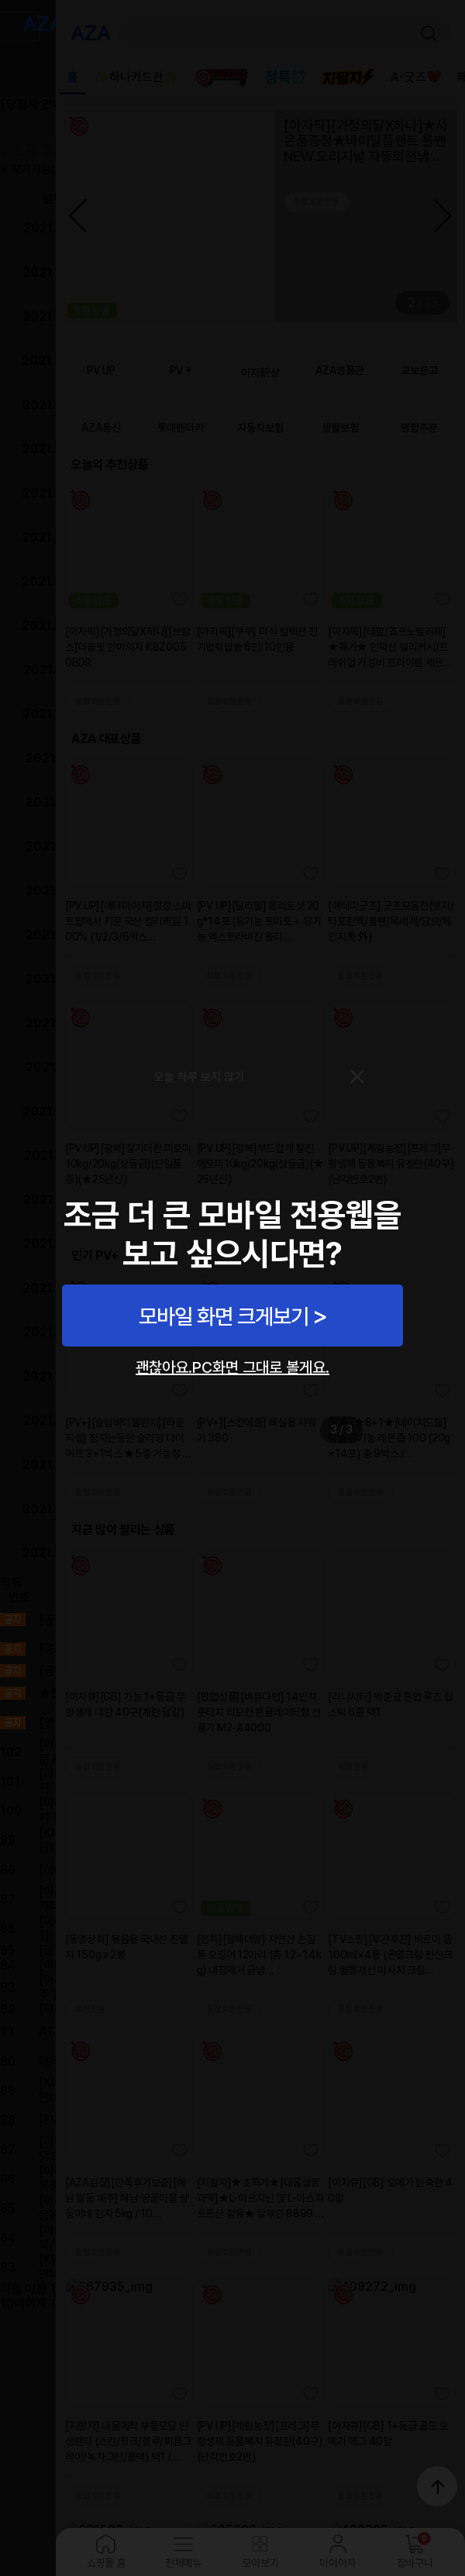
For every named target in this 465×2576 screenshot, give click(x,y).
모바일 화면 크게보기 (223, 1316)
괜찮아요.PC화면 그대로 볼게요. (232, 1367)
